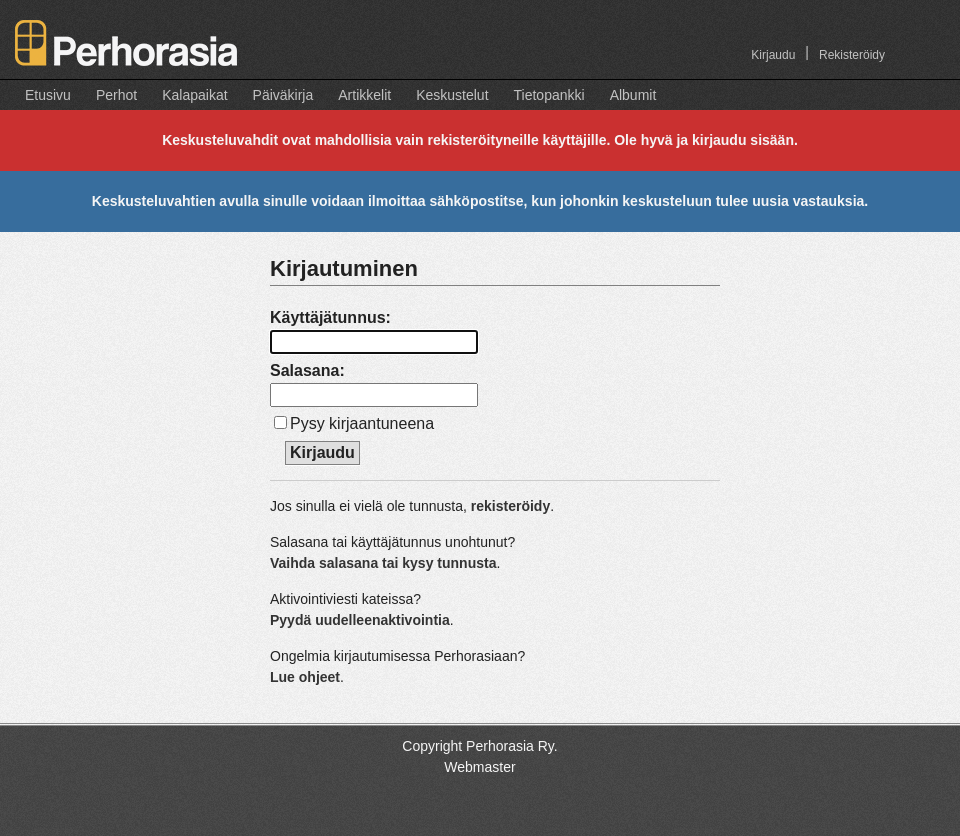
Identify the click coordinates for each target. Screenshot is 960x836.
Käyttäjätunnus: (330, 317)
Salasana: (307, 370)
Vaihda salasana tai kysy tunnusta (383, 563)
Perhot (116, 95)
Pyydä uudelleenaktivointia (360, 620)
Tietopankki (549, 95)
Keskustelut (452, 95)
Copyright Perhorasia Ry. (479, 746)
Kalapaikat (194, 95)
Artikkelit (364, 95)
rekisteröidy (510, 506)
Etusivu (48, 95)
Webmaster (479, 767)
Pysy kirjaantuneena (362, 423)
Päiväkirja (283, 95)
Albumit (633, 95)
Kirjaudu (773, 55)
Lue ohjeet (305, 677)
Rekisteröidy (852, 55)
